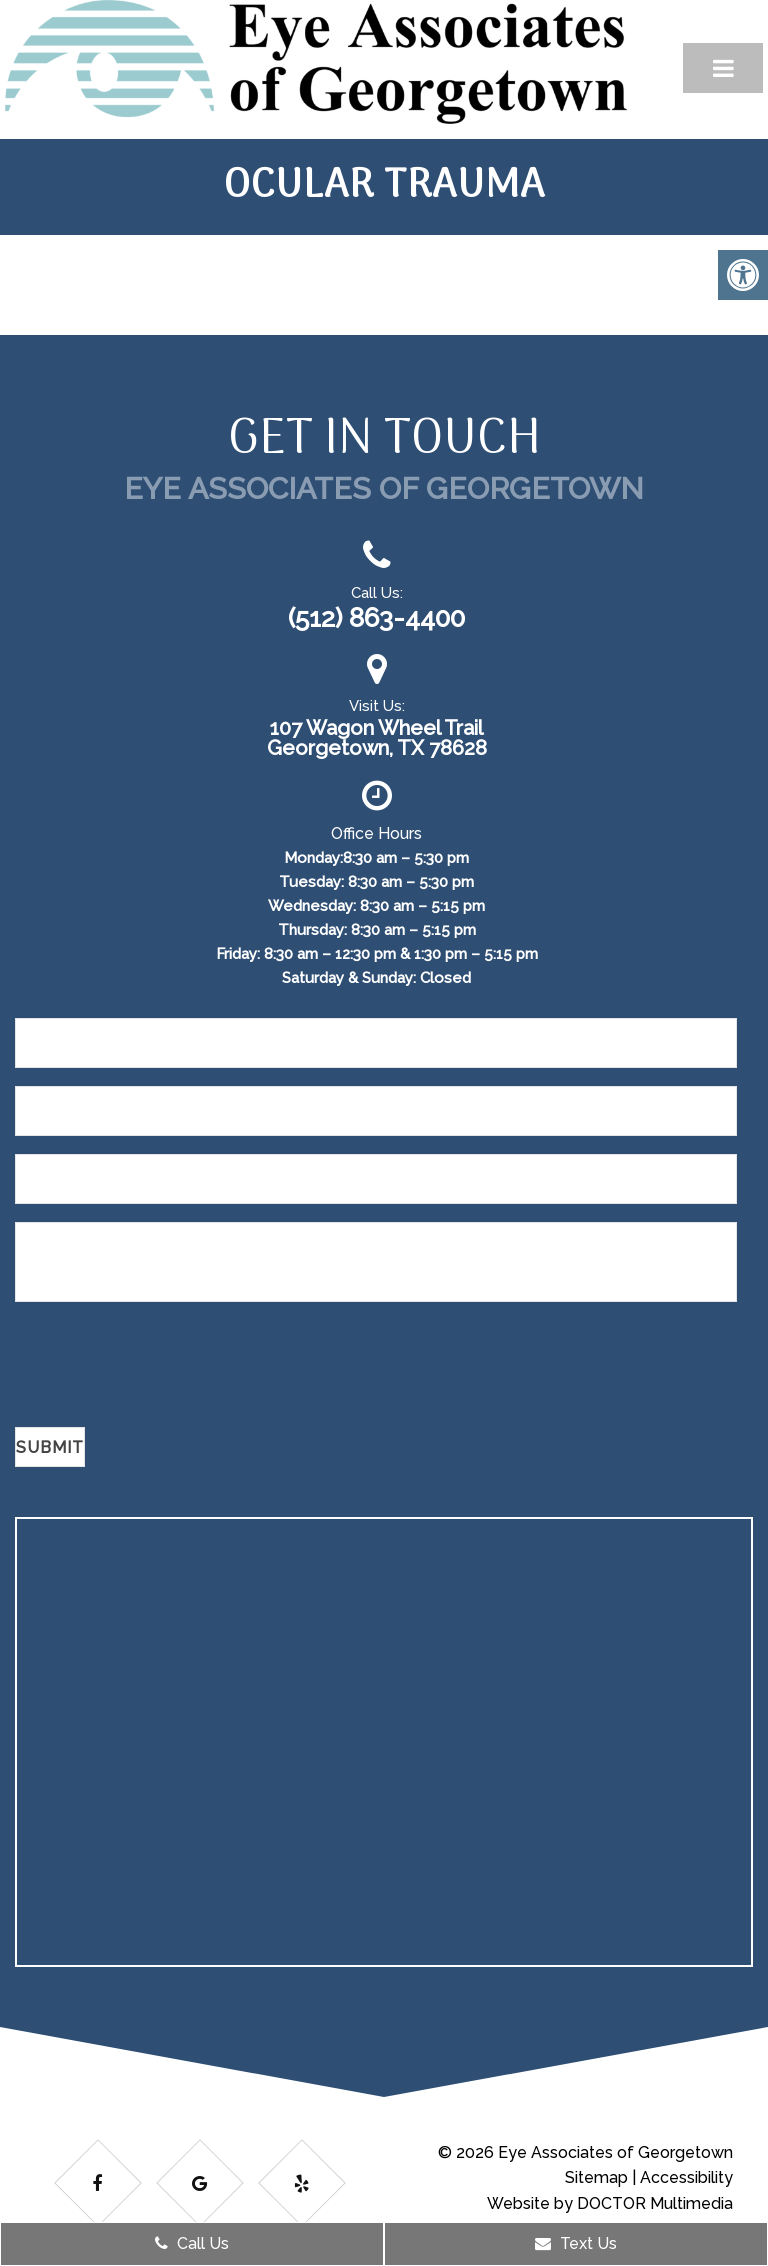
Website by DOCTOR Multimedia (610, 2203)
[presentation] (167, 1368)
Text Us (576, 2243)
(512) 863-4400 (376, 618)
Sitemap (596, 2177)
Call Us (192, 2243)
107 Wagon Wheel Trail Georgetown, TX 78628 (377, 738)
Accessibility (686, 2177)
